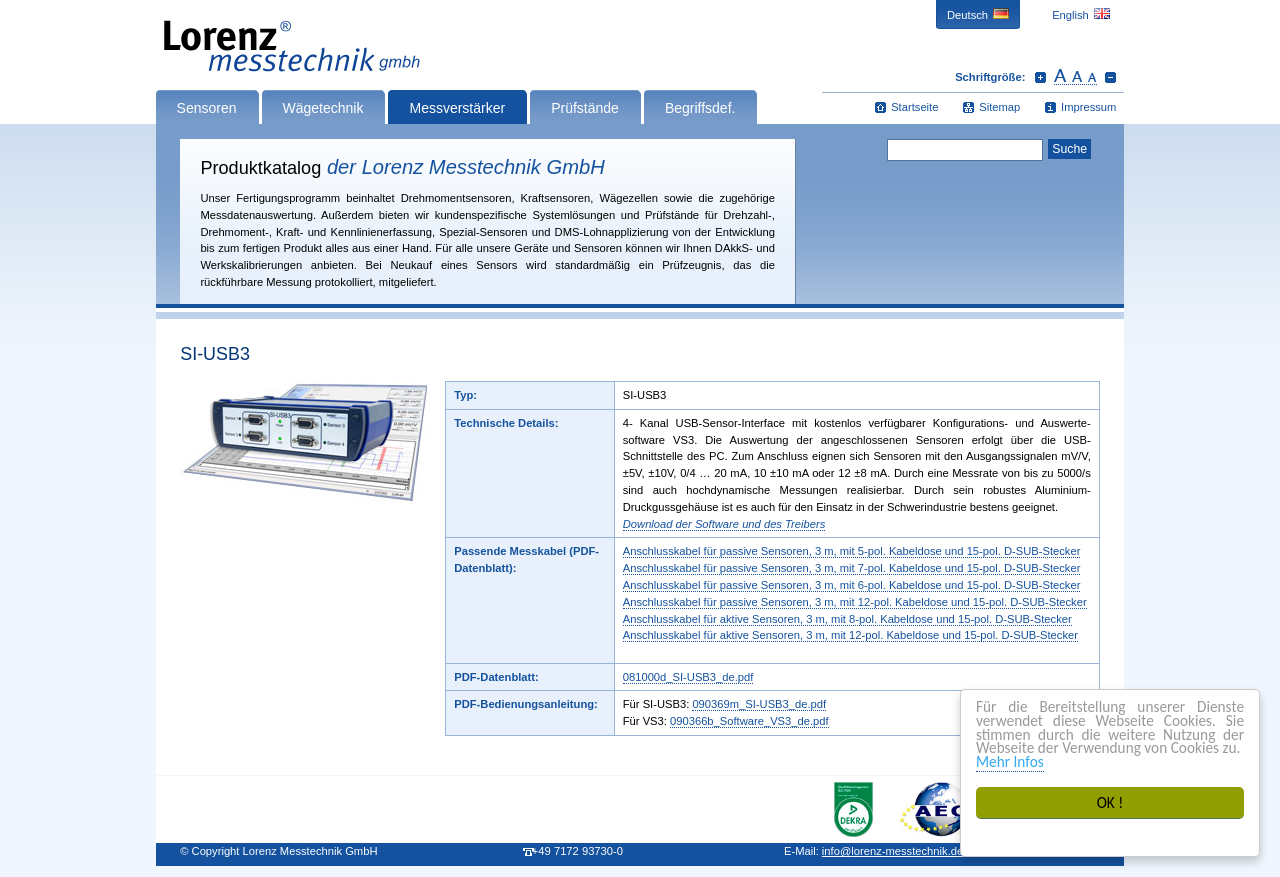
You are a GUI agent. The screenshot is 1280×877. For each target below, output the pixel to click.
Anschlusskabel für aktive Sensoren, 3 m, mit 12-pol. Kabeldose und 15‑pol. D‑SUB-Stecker (850, 635)
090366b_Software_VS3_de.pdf (749, 721)
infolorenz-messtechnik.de (892, 851)
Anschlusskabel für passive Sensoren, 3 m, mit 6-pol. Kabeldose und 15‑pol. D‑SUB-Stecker (852, 585)
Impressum (1088, 107)
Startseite (914, 107)
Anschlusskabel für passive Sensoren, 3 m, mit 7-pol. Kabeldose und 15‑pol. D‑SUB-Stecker (852, 568)
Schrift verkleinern (1110, 77)
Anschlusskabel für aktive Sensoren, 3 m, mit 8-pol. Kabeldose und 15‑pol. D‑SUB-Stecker (847, 619)
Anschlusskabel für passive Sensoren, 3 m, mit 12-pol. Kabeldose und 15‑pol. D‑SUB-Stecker (855, 602)
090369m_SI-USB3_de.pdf (759, 704)
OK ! (1110, 802)
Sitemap (999, 107)
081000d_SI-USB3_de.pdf (688, 677)
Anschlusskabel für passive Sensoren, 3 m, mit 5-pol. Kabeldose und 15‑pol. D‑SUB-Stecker (852, 551)
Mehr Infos (1010, 761)
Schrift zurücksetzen (1075, 77)
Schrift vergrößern (1040, 77)
